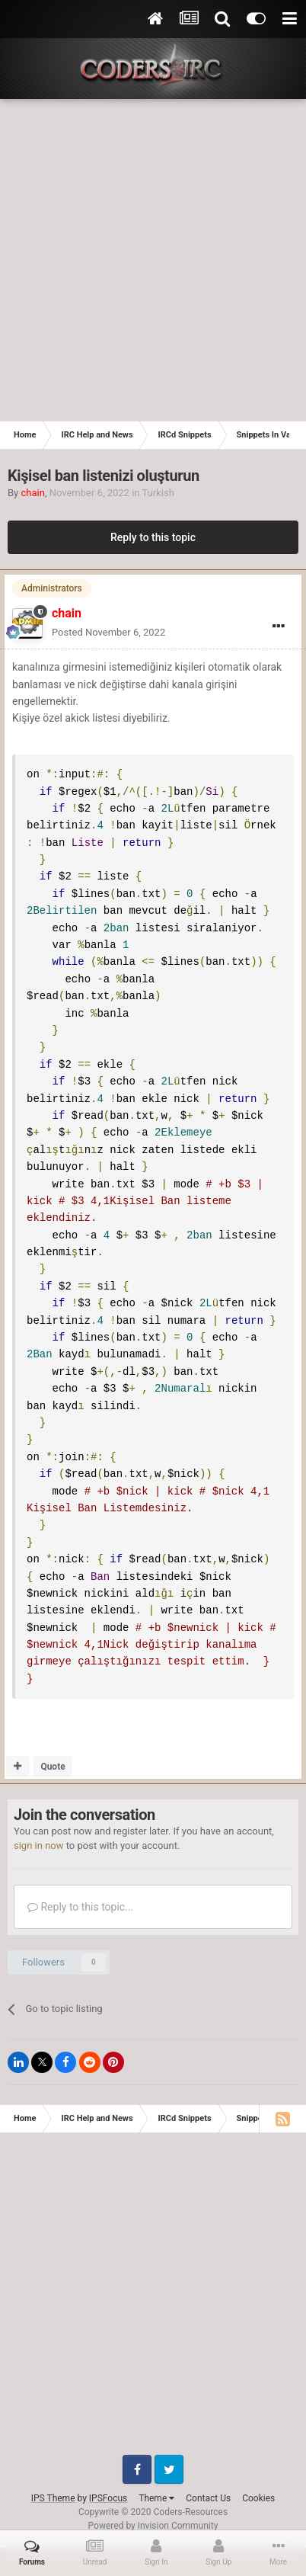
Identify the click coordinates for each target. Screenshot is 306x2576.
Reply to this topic (153, 537)
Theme (156, 2480)
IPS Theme (53, 2480)
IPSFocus (108, 2480)
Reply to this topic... (80, 1889)
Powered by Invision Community (153, 2508)
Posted (108, 632)
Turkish (158, 492)
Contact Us (208, 2480)
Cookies (258, 2480)
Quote (52, 1749)
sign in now (39, 1828)
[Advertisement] (153, 260)
